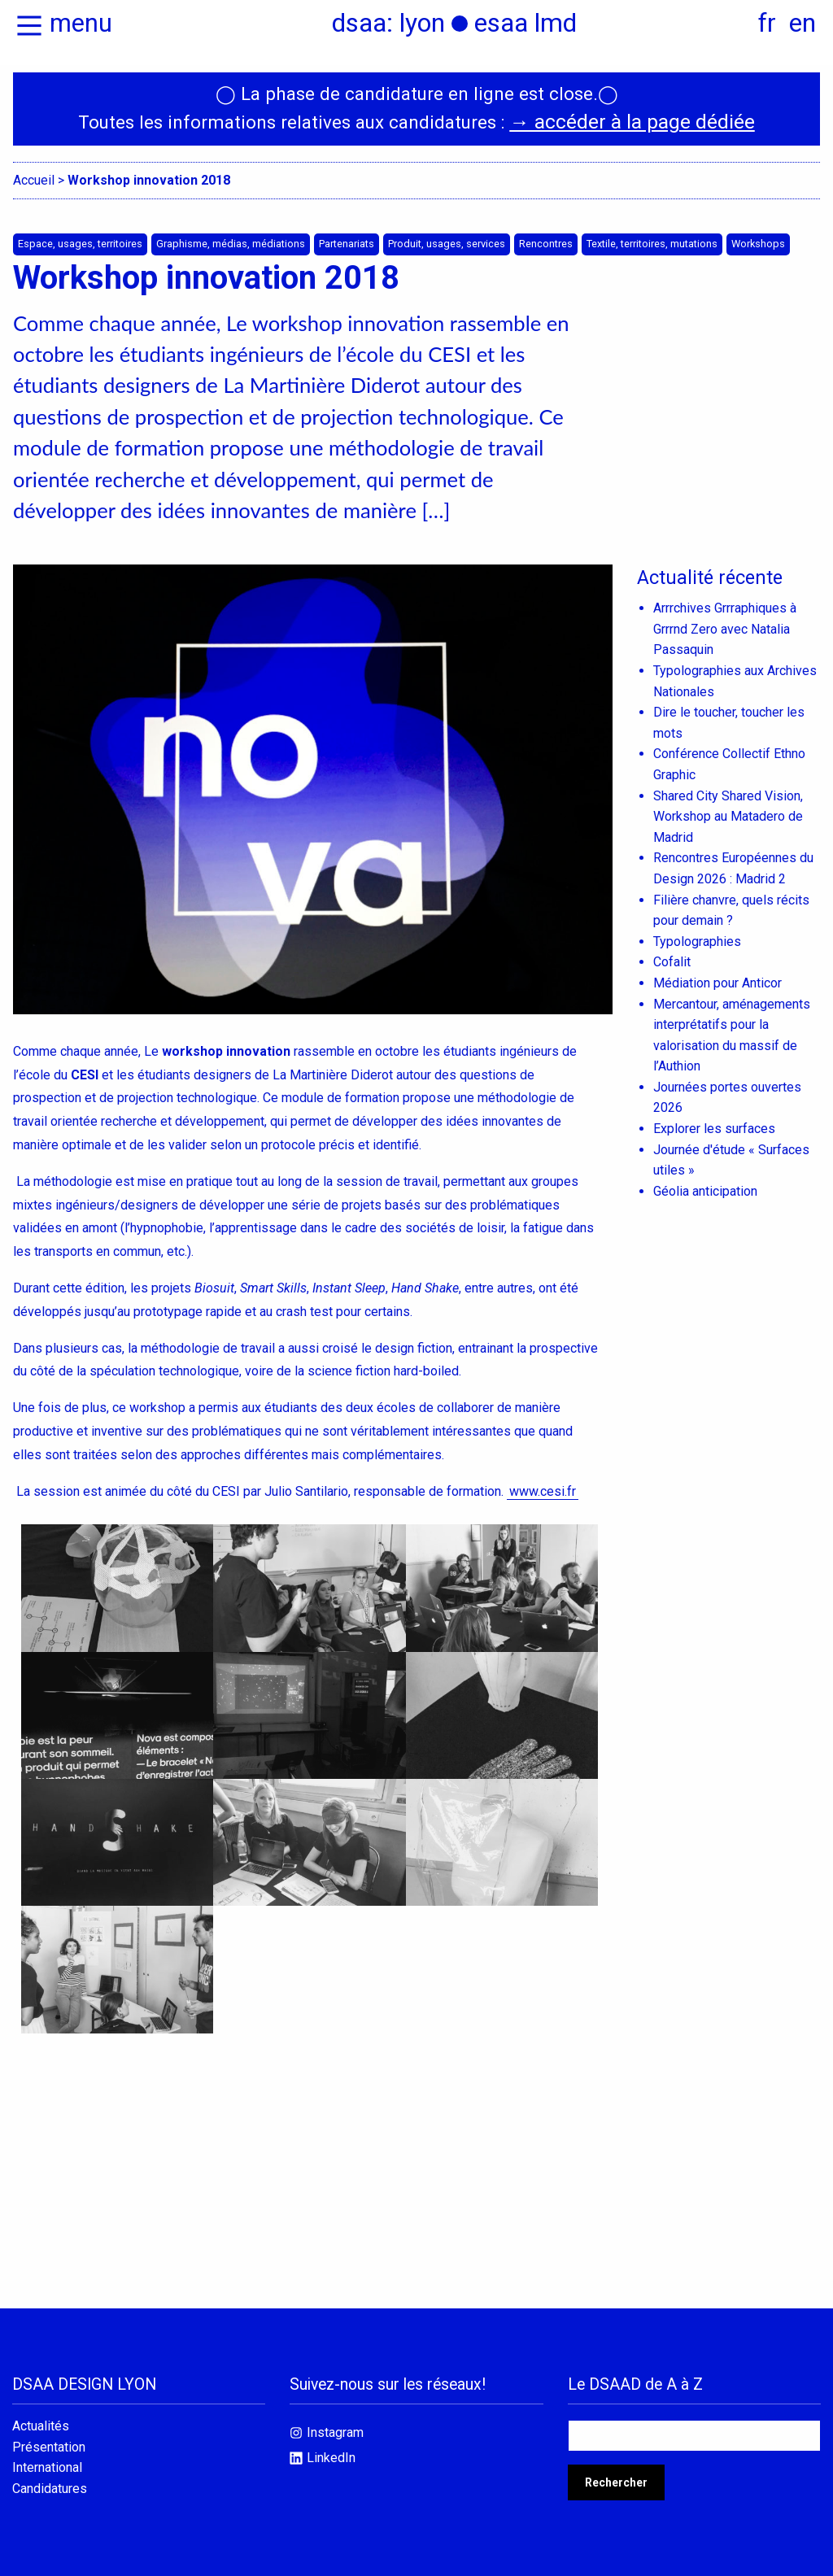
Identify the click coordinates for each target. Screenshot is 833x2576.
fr (767, 22)
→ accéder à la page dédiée (631, 113)
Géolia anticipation (705, 1183)
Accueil (34, 170)
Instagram (335, 2424)
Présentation (48, 2438)
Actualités (40, 2418)
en (802, 22)
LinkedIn (331, 2449)
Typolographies (697, 933)
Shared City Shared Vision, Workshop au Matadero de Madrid (728, 808)
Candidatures (49, 2480)
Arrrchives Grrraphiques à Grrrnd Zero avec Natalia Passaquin (724, 620)
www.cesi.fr (542, 1481)
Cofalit (672, 954)
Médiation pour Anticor (717, 975)
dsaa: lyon (388, 22)
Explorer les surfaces (714, 1120)
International (47, 2459)
